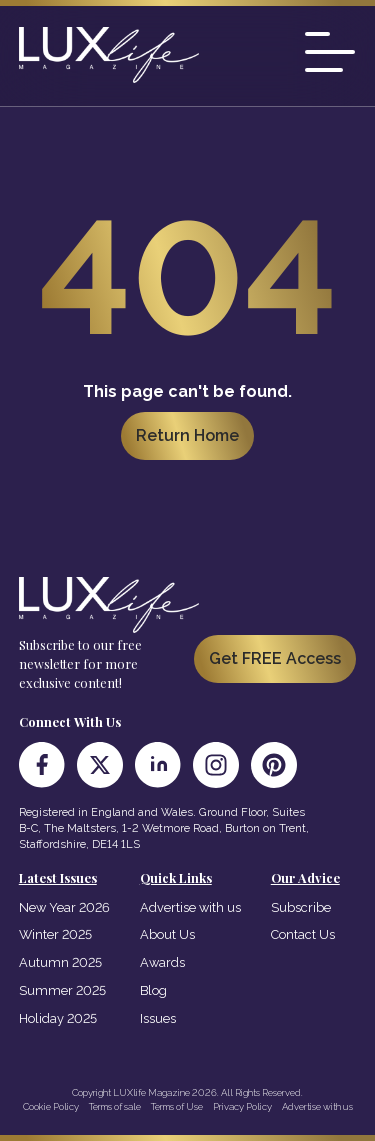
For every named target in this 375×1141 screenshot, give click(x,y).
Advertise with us (190, 907)
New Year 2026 (64, 907)
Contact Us (303, 934)
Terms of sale (115, 1106)
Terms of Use (177, 1106)
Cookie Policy (51, 1106)
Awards (162, 962)
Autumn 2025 (60, 962)
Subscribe (301, 907)
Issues (158, 1018)
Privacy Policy (242, 1106)
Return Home (187, 435)
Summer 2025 (62, 990)
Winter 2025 (55, 934)
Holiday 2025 (58, 1018)
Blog (153, 990)
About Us (167, 934)
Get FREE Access (275, 658)
